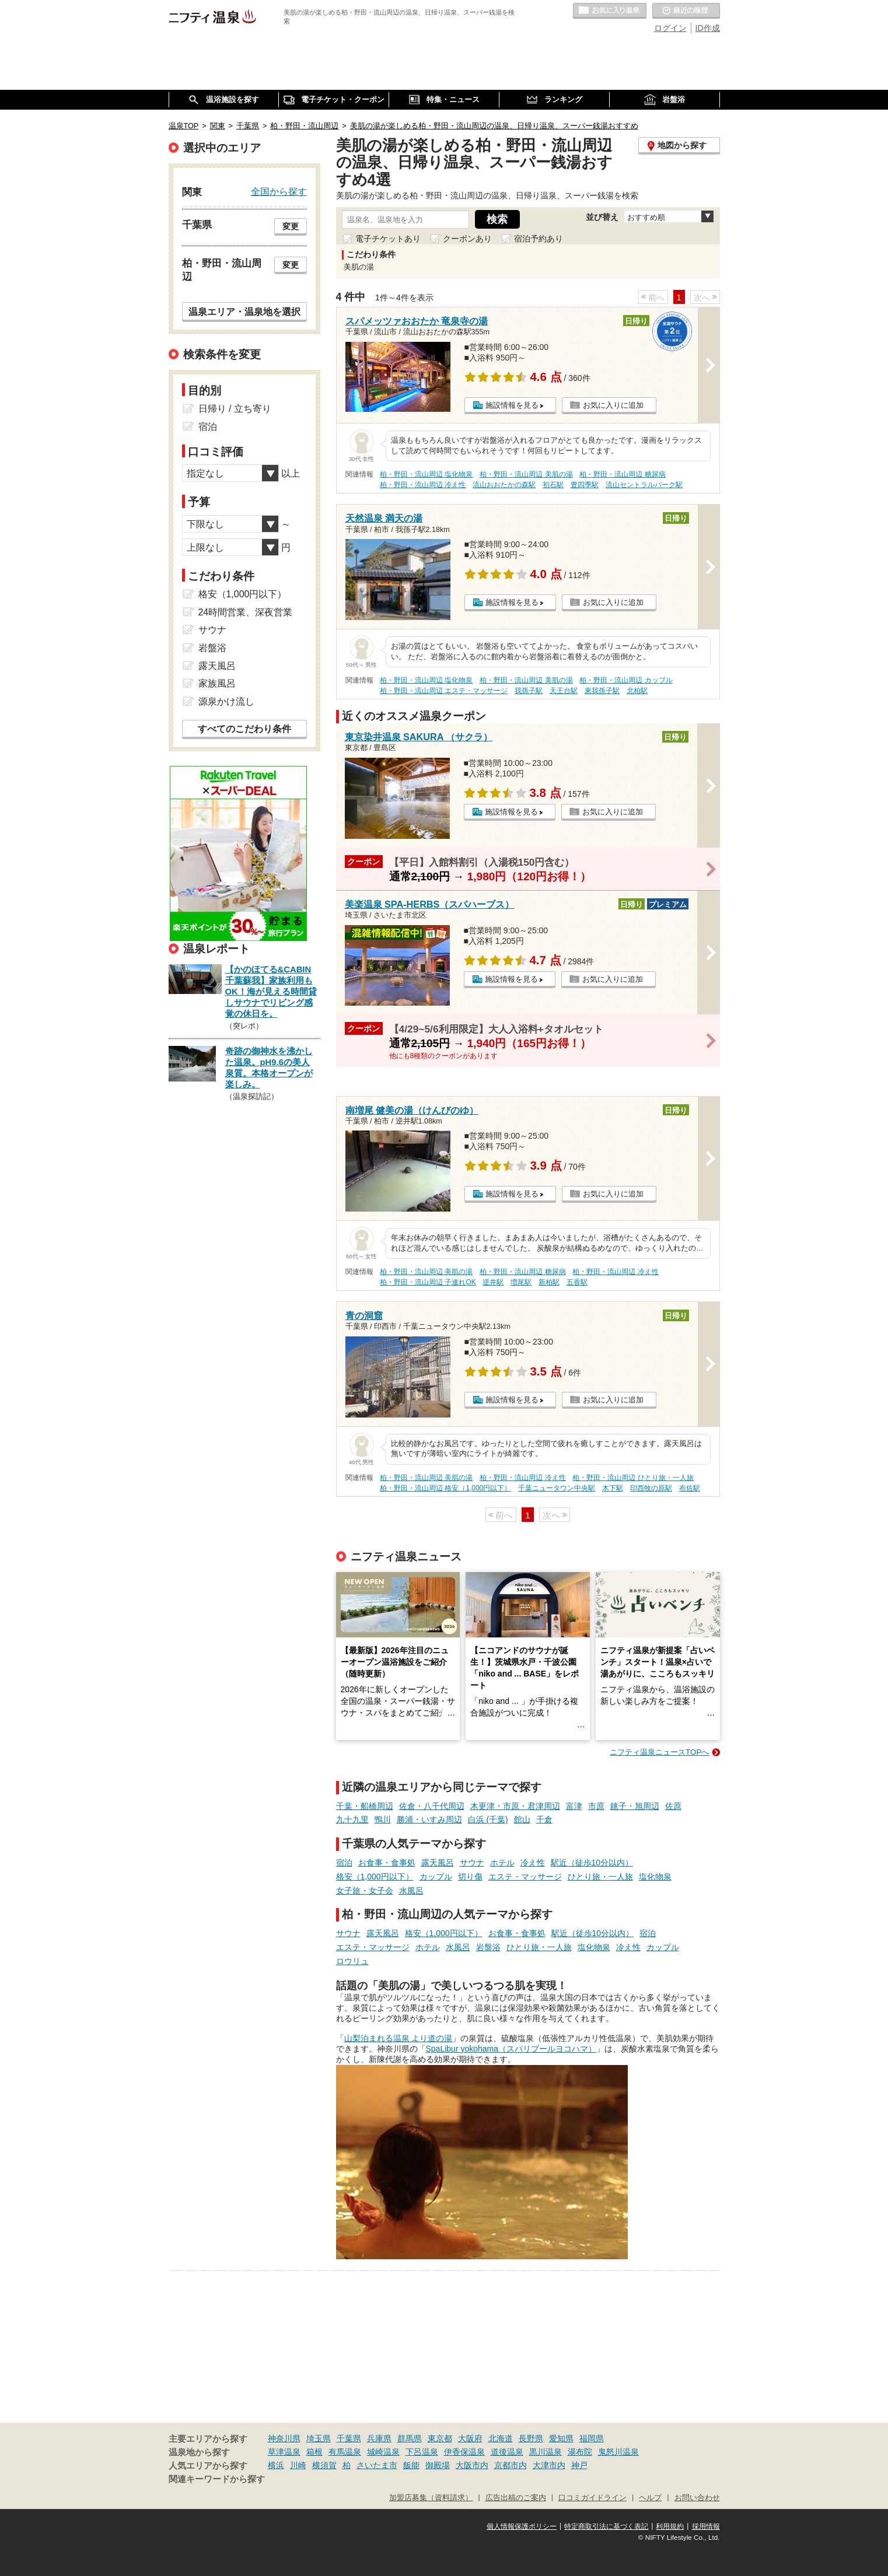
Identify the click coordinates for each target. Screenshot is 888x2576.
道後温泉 (507, 2451)
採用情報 (706, 2526)
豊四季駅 (585, 485)
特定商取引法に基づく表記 (606, 2526)
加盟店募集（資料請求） (431, 2498)
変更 (290, 226)
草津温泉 (284, 2451)
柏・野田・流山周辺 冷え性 (423, 485)
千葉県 (349, 2438)
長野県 (531, 2438)
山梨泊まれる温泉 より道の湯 (398, 2038)
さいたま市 (376, 2465)
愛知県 (561, 2438)
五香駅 (577, 1282)
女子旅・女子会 (364, 1890)
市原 (596, 1806)
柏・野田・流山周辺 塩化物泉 (426, 474)
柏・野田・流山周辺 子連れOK (428, 1282)
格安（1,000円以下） (375, 1876)
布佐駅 (689, 1488)
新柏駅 (549, 1282)
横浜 (276, 2465)
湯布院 (580, 2451)
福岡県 (591, 2438)
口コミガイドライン (592, 2498)
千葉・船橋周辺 (364, 1806)
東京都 (440, 2438)
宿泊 (344, 1862)
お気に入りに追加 (613, 405)
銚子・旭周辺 (634, 1806)
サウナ (472, 1862)
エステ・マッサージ (525, 1876)
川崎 (298, 2465)
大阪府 (470, 2438)
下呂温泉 (421, 2451)
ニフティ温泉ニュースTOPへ (659, 1752)
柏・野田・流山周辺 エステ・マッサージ (444, 691)
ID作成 (707, 28)
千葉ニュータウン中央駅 (556, 1488)
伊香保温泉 (464, 2451)
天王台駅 (564, 691)
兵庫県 (379, 2438)
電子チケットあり (388, 238)
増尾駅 (521, 1282)
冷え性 (532, 1862)
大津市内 (549, 2465)
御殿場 (437, 2465)
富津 (574, 1806)
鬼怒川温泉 (618, 2451)
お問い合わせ (697, 2498)
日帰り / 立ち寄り (234, 409)
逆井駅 (493, 1282)
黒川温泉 (545, 2451)
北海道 (500, 2438)
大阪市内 (472, 2465)
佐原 (673, 1806)
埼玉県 (318, 2438)
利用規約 (670, 2526)
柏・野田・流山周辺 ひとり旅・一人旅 (632, 1478)
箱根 (314, 2451)
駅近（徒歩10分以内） (592, 1862)
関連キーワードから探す (217, 2479)
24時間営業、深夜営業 (245, 612)
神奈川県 (284, 2438)
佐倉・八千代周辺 (431, 1806)
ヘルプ (650, 2498)
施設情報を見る (512, 405)
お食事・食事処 (386, 1862)
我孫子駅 (529, 691)
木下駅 (612, 1488)
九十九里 (352, 1819)
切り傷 (470, 1876)
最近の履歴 (686, 11)
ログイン (670, 28)
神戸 (579, 2465)
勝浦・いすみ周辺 (429, 1819)
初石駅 (553, 485)
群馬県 (409, 2438)
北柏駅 (637, 691)
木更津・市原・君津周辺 (515, 1806)
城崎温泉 (383, 2451)
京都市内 (510, 2465)
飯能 (411, 2465)
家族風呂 (217, 683)
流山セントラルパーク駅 (644, 485)
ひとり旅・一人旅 (600, 1876)
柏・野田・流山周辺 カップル (625, 680)
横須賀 (324, 2465)
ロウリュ (352, 1961)
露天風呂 (437, 1862)
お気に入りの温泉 (609, 11)
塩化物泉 (655, 1876)
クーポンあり (467, 238)
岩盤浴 (488, 1947)
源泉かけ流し (226, 701)
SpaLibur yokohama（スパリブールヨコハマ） (511, 2048)
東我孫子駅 (602, 691)
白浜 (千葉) (488, 1819)
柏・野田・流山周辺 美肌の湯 (526, 474)
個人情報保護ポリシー (522, 2526)
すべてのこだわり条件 (244, 729)
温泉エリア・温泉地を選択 (244, 311)
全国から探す (279, 191)
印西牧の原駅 (651, 1488)
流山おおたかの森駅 (504, 485)
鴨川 (383, 1819)
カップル (435, 1876)
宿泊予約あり (538, 238)
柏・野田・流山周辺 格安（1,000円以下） (445, 1488)
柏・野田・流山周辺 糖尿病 (622, 474)
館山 (522, 1819)
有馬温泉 (344, 2451)
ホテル (502, 1862)
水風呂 (411, 1890)
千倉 (544, 1819)
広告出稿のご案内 (515, 2498)
